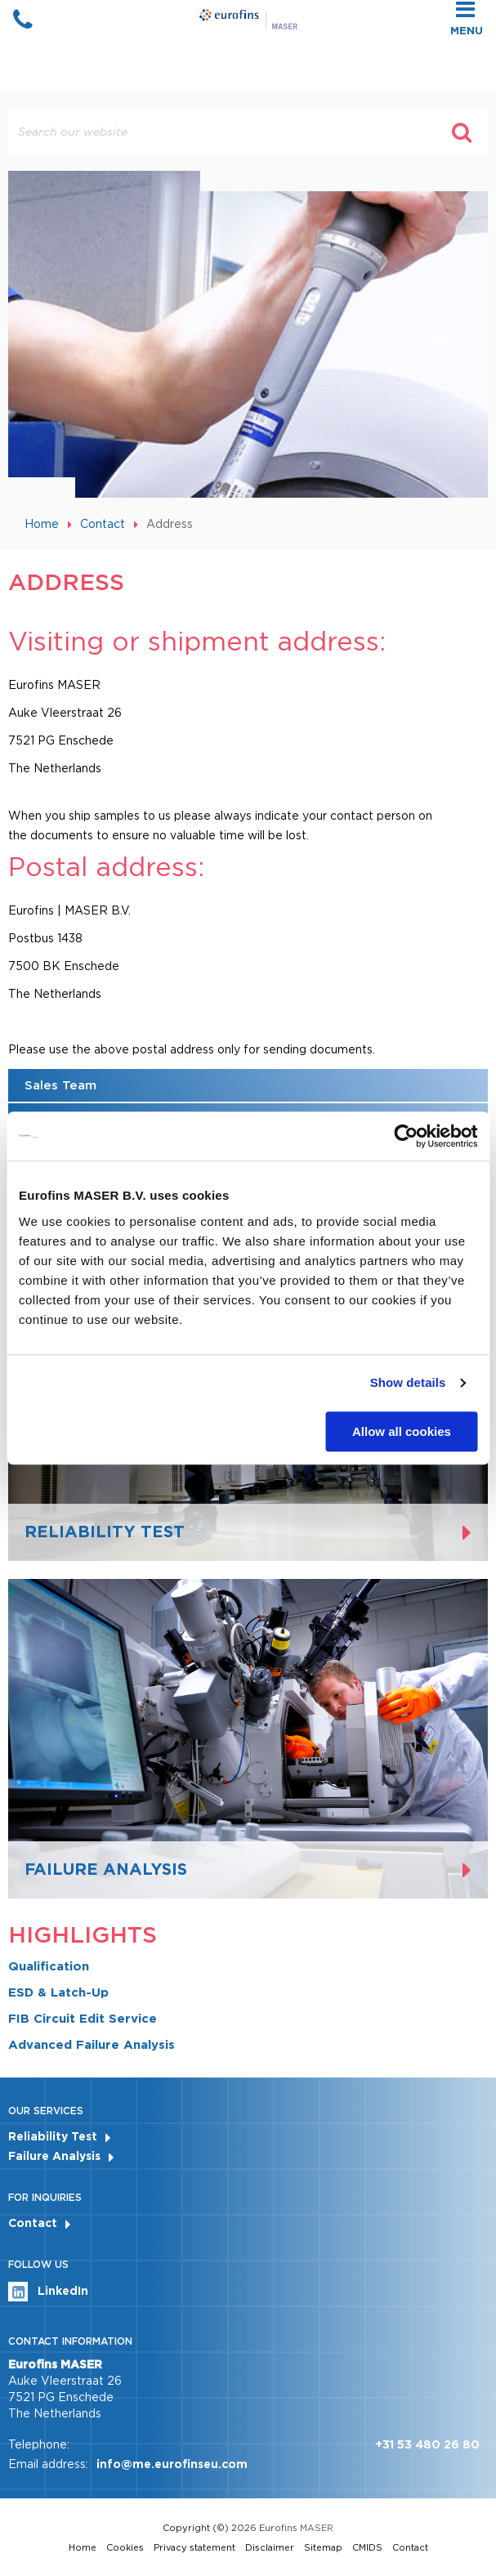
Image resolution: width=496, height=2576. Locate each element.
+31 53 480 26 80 (427, 2444)
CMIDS (367, 2547)
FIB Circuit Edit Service (82, 2018)
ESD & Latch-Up (58, 1992)
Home (42, 523)
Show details (408, 1382)
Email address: (48, 2464)
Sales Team (60, 1085)
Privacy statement (194, 2547)
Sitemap (323, 2547)
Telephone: (38, 2444)
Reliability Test (52, 2136)
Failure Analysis (54, 2155)
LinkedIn (48, 2291)
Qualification (48, 1966)
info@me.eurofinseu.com (172, 2464)
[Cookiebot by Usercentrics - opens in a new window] (405, 1136)
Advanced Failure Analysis (91, 2044)
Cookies (125, 2547)
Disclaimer (269, 2547)
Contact (102, 523)
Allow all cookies (401, 1431)
